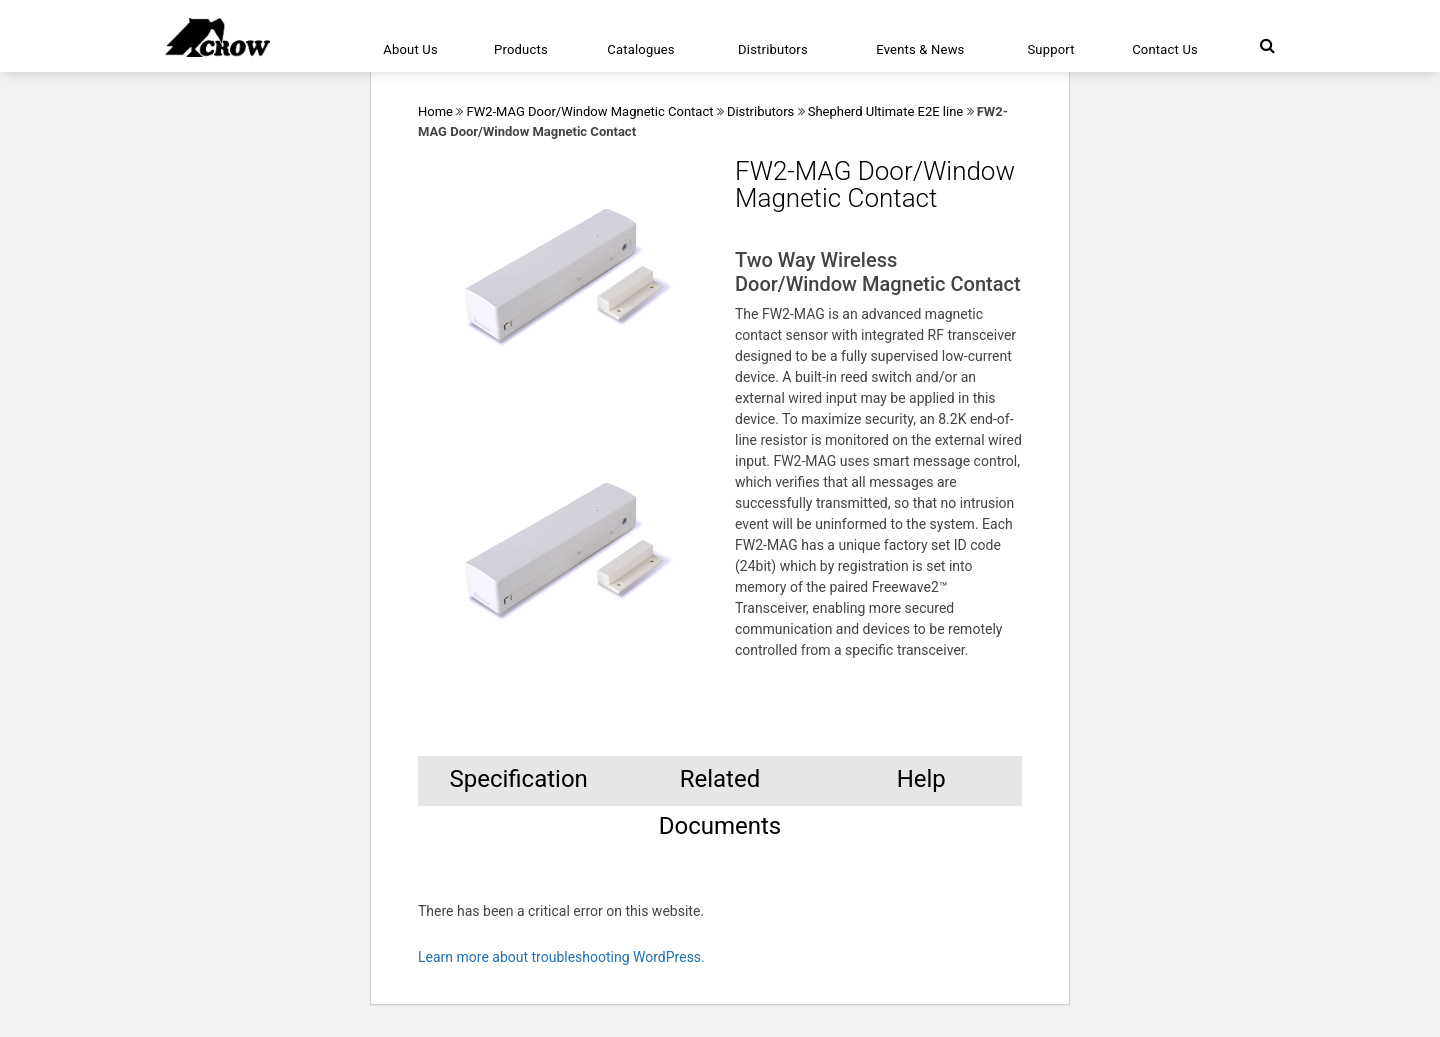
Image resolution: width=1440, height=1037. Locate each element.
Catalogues (641, 49)
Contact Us (1165, 49)
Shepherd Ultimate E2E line (886, 111)
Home (435, 111)
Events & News (920, 49)
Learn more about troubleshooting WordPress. (561, 957)
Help (921, 779)
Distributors (773, 49)
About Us (410, 49)
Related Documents (720, 785)
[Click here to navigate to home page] (217, 37)
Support (1050, 49)
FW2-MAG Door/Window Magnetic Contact (589, 111)
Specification (518, 779)
